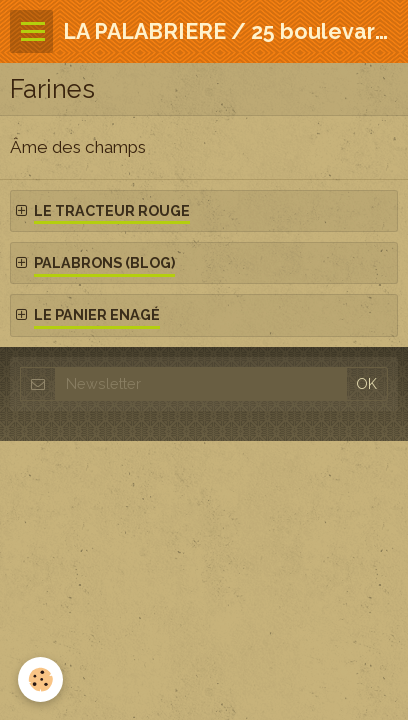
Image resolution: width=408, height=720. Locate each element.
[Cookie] (40, 679)
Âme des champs (78, 147)
